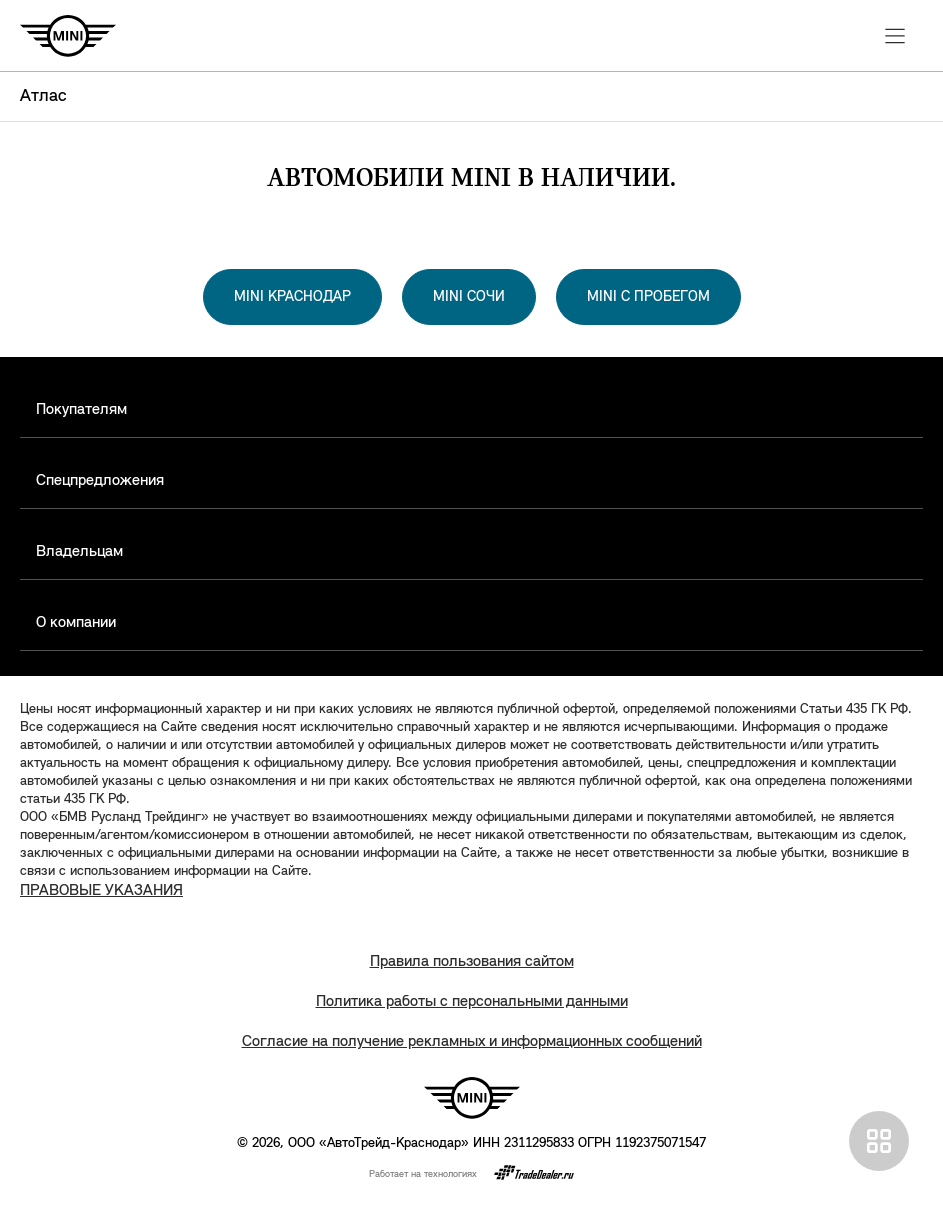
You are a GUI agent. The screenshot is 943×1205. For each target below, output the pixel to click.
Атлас (43, 96)
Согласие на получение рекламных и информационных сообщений (472, 1042)
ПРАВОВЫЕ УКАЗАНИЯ (101, 891)
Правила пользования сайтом (472, 962)
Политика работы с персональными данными (472, 1002)
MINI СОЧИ (469, 297)
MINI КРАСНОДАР (292, 297)
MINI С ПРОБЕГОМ (648, 297)
